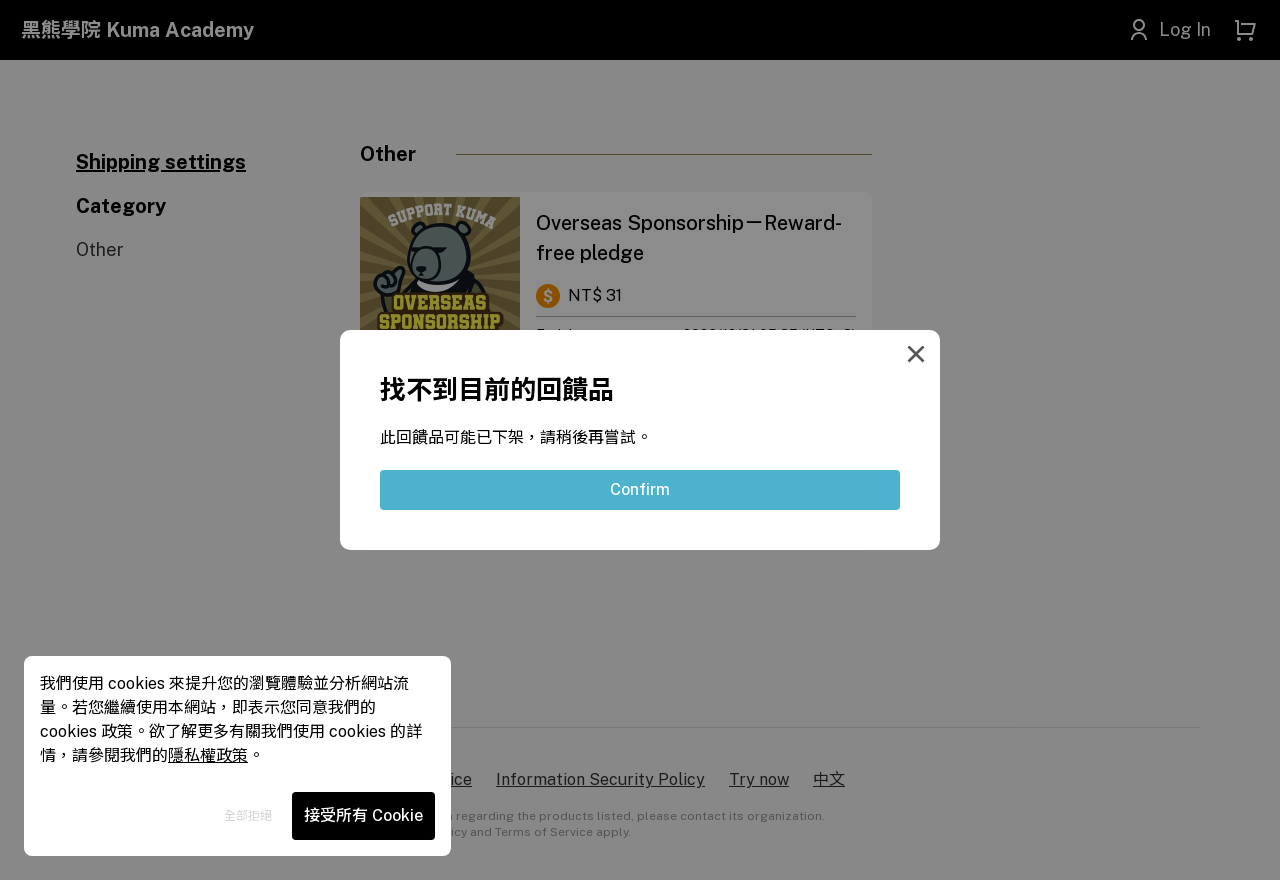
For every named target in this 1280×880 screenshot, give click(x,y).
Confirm (640, 489)
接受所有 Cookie (363, 815)
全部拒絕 (248, 816)
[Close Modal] (920, 350)
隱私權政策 (208, 755)
